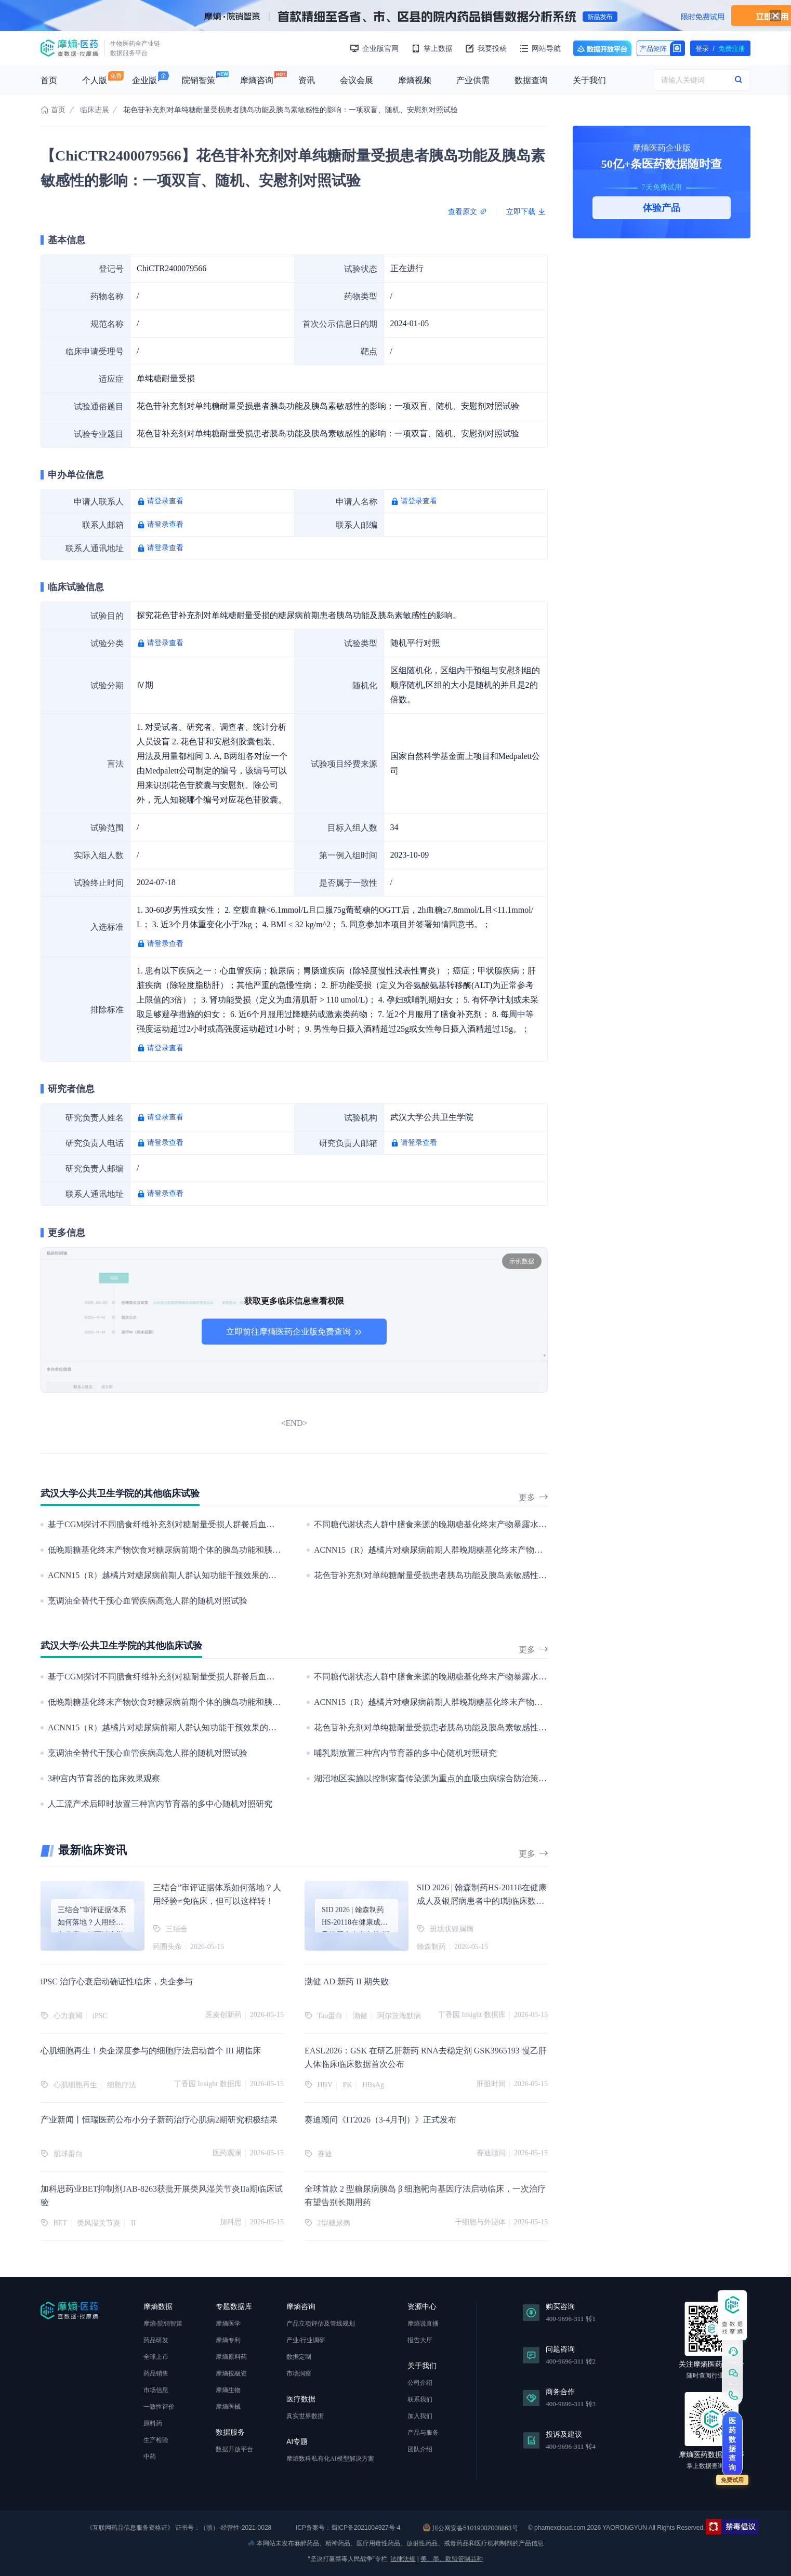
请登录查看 (165, 501)
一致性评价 (159, 2406)
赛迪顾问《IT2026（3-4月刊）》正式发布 (380, 2119)
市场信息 (155, 2390)
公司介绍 (419, 2382)
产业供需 (473, 80)
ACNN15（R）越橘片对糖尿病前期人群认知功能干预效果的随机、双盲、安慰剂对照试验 (212, 1575)
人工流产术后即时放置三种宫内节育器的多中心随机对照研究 (160, 1803)
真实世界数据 (305, 2416)
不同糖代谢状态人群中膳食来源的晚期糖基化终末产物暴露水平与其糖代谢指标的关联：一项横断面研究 (505, 1524)
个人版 (94, 80)
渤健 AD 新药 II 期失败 (347, 1981)
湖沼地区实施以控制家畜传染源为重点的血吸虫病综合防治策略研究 (438, 1778)
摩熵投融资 (231, 2373)
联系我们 (419, 2399)
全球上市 (155, 2356)
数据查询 (531, 80)
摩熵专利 (228, 2340)
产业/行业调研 (305, 2340)
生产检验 (155, 2440)
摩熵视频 (414, 80)
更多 (533, 1497)
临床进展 (94, 110)
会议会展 (356, 80)
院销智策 (198, 80)
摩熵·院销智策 (162, 2323)
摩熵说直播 (423, 2323)
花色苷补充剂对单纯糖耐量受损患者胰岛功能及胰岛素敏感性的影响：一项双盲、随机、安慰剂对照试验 (505, 1575)
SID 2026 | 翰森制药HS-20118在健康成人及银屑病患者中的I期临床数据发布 (482, 1901)
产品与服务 (423, 2432)
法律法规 (402, 2558)
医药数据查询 (732, 2444)
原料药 (152, 2423)
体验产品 (661, 208)
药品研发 (155, 2340)
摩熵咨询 (256, 80)
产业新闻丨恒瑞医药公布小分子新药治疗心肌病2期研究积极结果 (159, 2119)
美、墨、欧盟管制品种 (451, 2558)
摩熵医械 (228, 2406)
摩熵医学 (228, 2323)
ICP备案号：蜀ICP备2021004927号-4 (347, 2527)
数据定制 (298, 2356)
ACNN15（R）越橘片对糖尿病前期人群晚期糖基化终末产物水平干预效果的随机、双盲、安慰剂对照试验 (507, 1549)
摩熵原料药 (231, 2356)
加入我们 (419, 2416)
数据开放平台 (602, 48)
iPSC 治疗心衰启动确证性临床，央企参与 (117, 1981)
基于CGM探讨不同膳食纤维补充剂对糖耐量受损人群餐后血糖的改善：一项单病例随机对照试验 (223, 1524)
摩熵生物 (228, 2390)
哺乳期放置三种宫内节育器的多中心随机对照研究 (405, 1753)
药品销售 (155, 2373)
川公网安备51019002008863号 (470, 2528)
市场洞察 (298, 2373)
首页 (49, 80)
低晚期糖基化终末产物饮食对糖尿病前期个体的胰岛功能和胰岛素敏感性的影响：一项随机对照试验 (231, 1549)
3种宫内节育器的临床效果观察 (104, 1778)
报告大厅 (419, 2340)
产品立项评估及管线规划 (320, 2323)
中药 (149, 2456)
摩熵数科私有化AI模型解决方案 (330, 2458)
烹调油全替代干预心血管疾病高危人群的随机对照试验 (147, 1600)
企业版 (144, 80)
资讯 (306, 80)
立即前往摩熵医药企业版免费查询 (294, 1331)
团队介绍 (419, 2449)
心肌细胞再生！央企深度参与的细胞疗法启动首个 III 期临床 (151, 2050)
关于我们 (589, 80)
